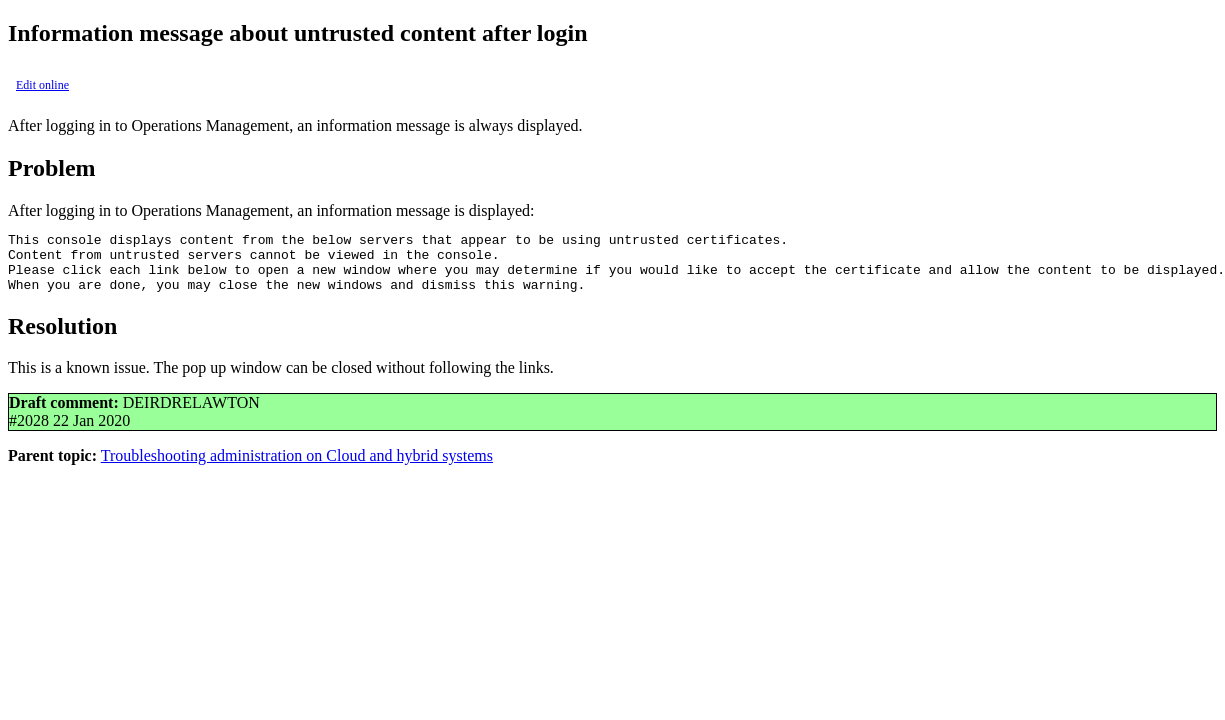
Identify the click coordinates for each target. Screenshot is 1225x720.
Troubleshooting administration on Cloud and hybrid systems (297, 467)
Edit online (42, 85)
